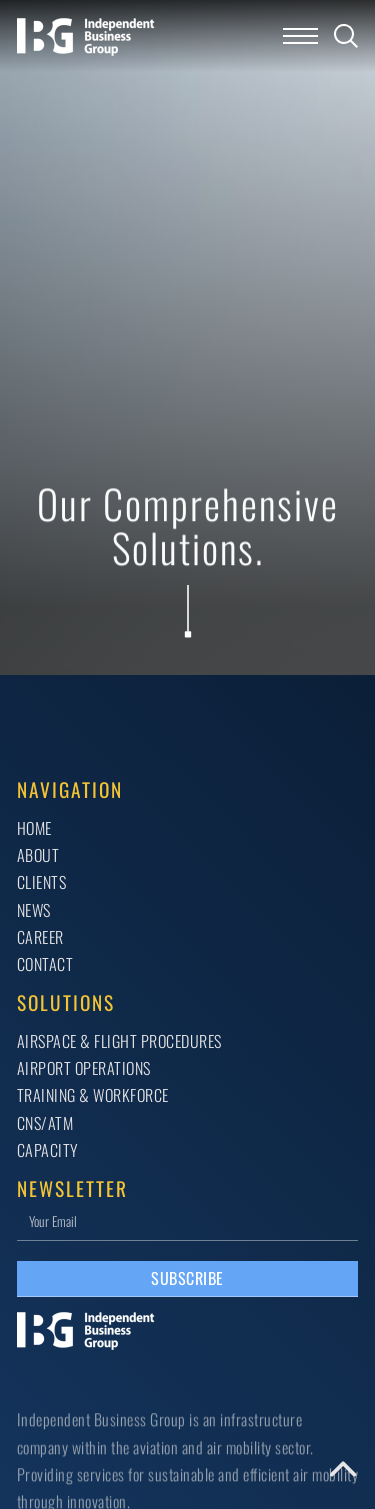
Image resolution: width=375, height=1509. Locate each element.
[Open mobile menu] (300, 36)
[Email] (188, 1220)
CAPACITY (48, 1150)
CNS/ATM (45, 1123)
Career (40, 937)
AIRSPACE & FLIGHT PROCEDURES (119, 1041)
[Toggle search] (346, 36)
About (38, 855)
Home (34, 828)
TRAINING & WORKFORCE (93, 1095)
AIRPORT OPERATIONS (84, 1068)
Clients (42, 882)
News (34, 910)
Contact (45, 964)
